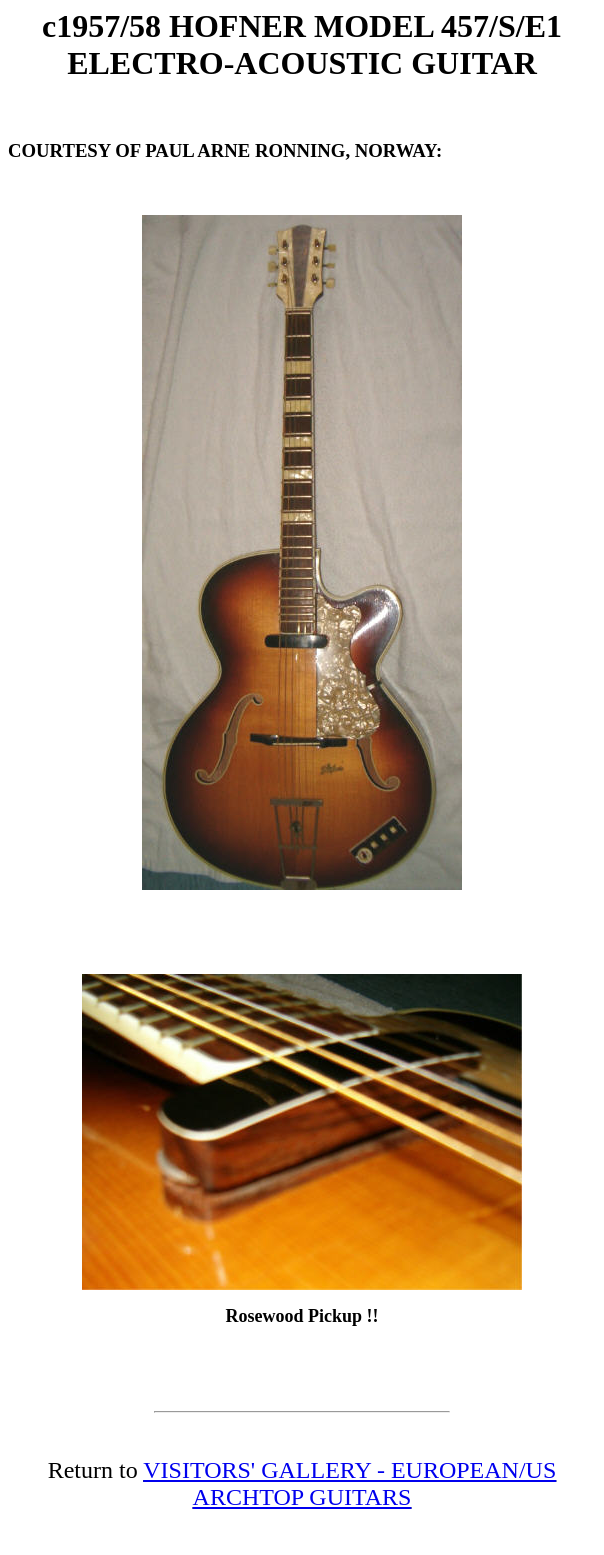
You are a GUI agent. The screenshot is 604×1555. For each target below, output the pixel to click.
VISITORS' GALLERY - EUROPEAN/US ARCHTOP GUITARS (349, 1483)
